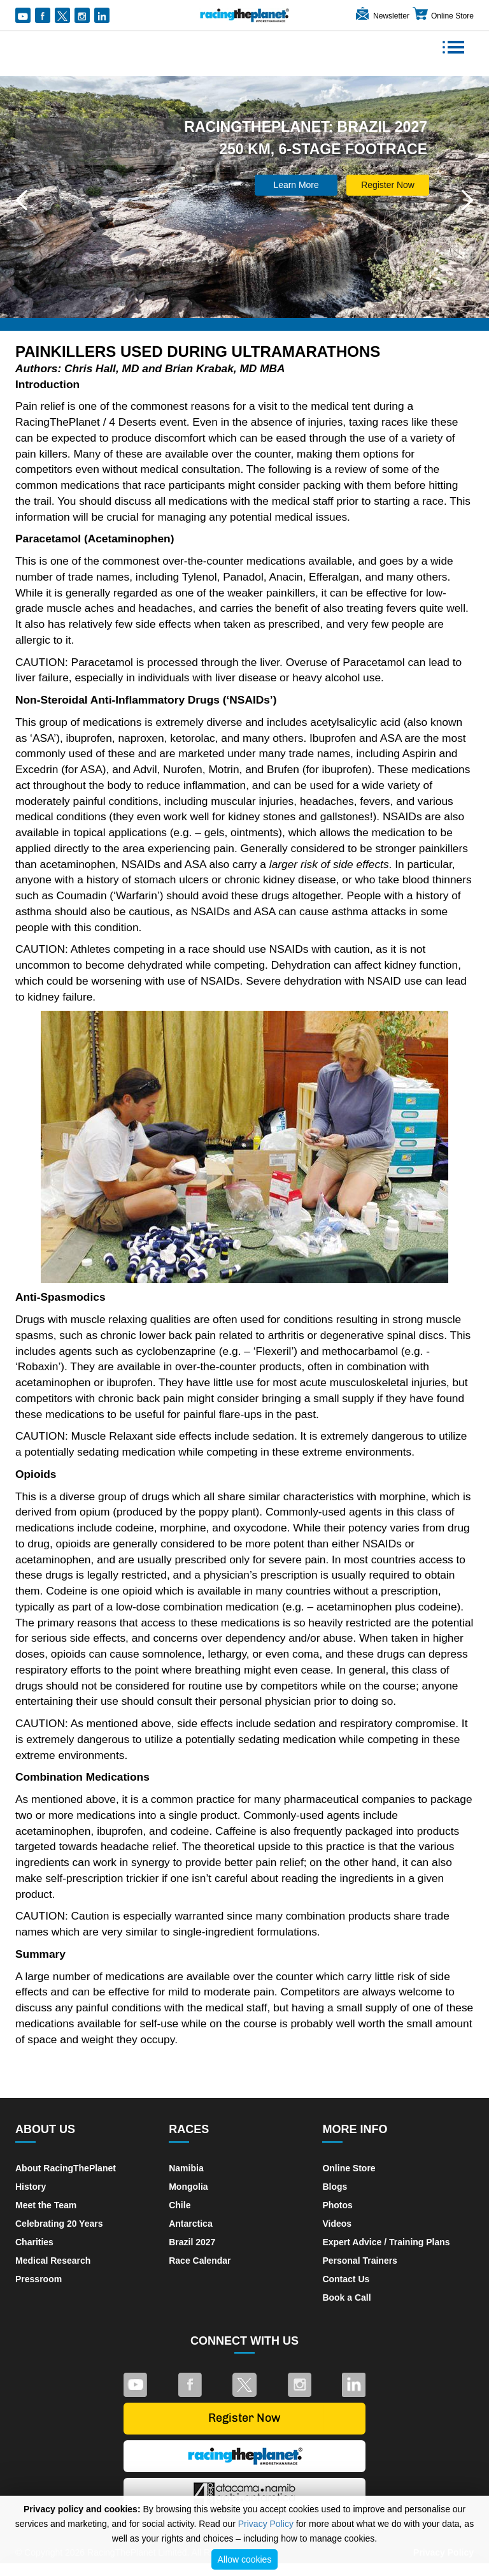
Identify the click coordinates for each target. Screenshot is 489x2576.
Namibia (186, 2168)
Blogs (334, 2187)
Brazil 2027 (192, 2242)
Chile (179, 2205)
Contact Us (345, 2279)
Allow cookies (245, 2559)
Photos (337, 2205)
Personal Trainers (359, 2260)
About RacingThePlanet (65, 2168)
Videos (336, 2223)
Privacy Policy (266, 2524)
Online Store (443, 15)
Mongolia (188, 2187)
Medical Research (52, 2260)
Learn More (296, 185)
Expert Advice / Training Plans (386, 2242)
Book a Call (346, 2297)
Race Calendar (199, 2260)
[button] (21, 200)
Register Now (388, 185)
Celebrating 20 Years (59, 2223)
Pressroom (38, 2279)
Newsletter (382, 15)
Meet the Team (45, 2205)
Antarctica (190, 2223)
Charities (34, 2242)
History (30, 2187)
